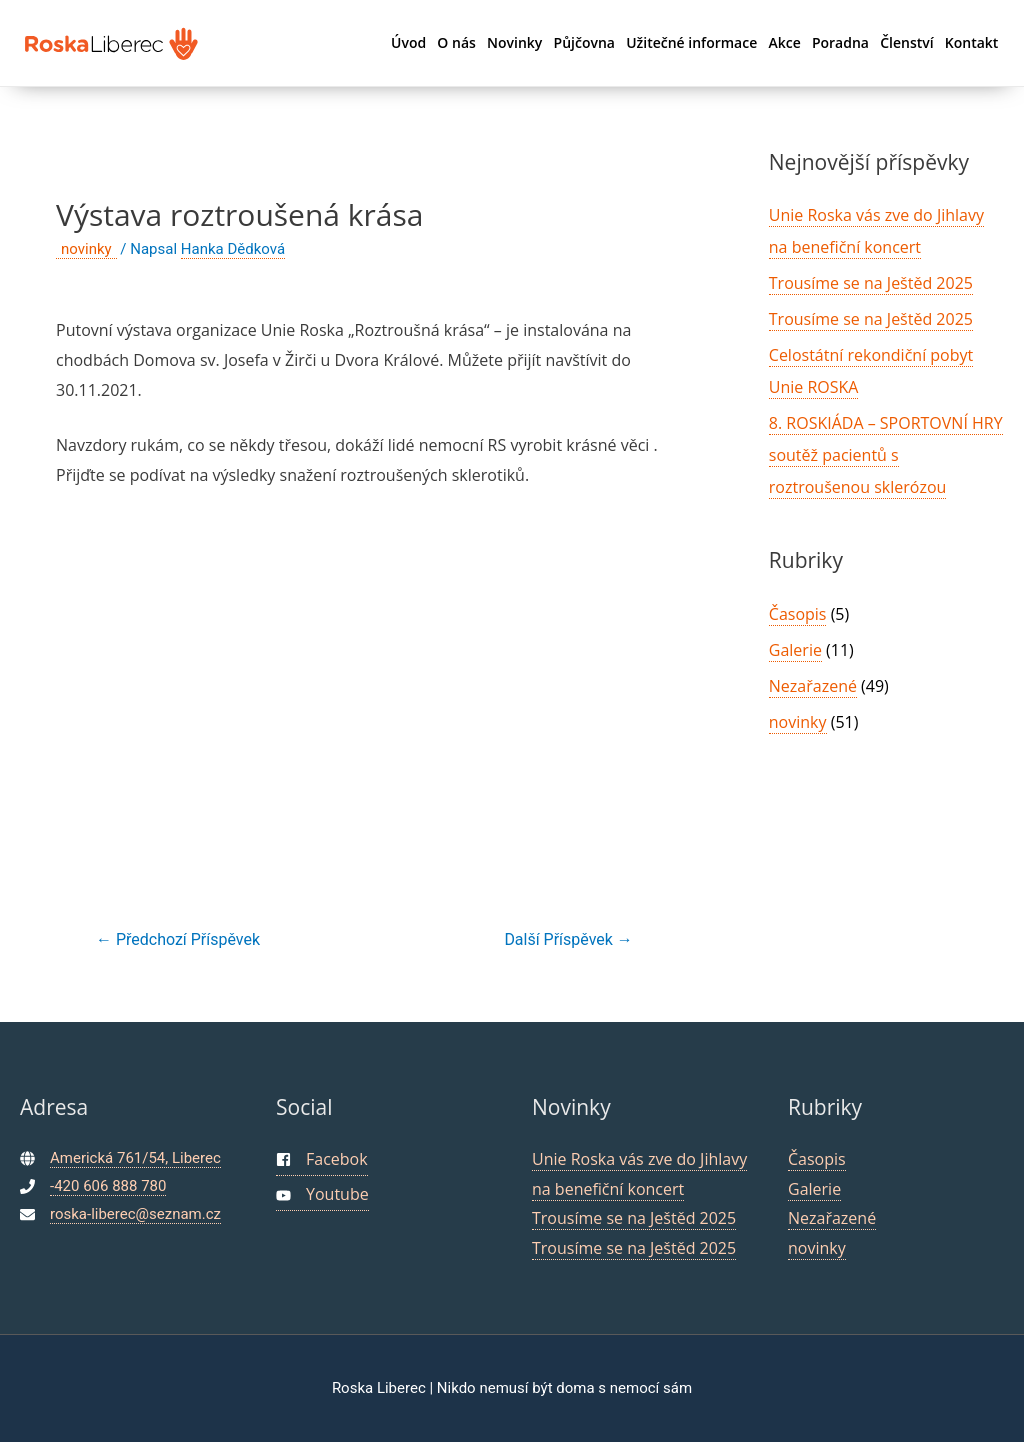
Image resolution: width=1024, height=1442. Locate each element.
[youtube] (322, 1195)
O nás (456, 42)
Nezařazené (813, 686)
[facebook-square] (322, 1160)
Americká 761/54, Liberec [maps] (135, 1158)
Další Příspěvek (568, 939)
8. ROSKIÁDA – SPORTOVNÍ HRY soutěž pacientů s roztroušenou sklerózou (886, 455)
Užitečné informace (691, 42)
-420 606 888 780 (108, 1186)
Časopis (798, 614)
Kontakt (972, 42)
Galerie (795, 650)
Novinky (514, 42)
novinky (86, 249)
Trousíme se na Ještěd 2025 (871, 283)
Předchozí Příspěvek (178, 939)
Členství (906, 42)
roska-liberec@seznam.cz (135, 1214)
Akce (784, 42)
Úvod (408, 42)
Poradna (840, 42)
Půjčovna (584, 42)
